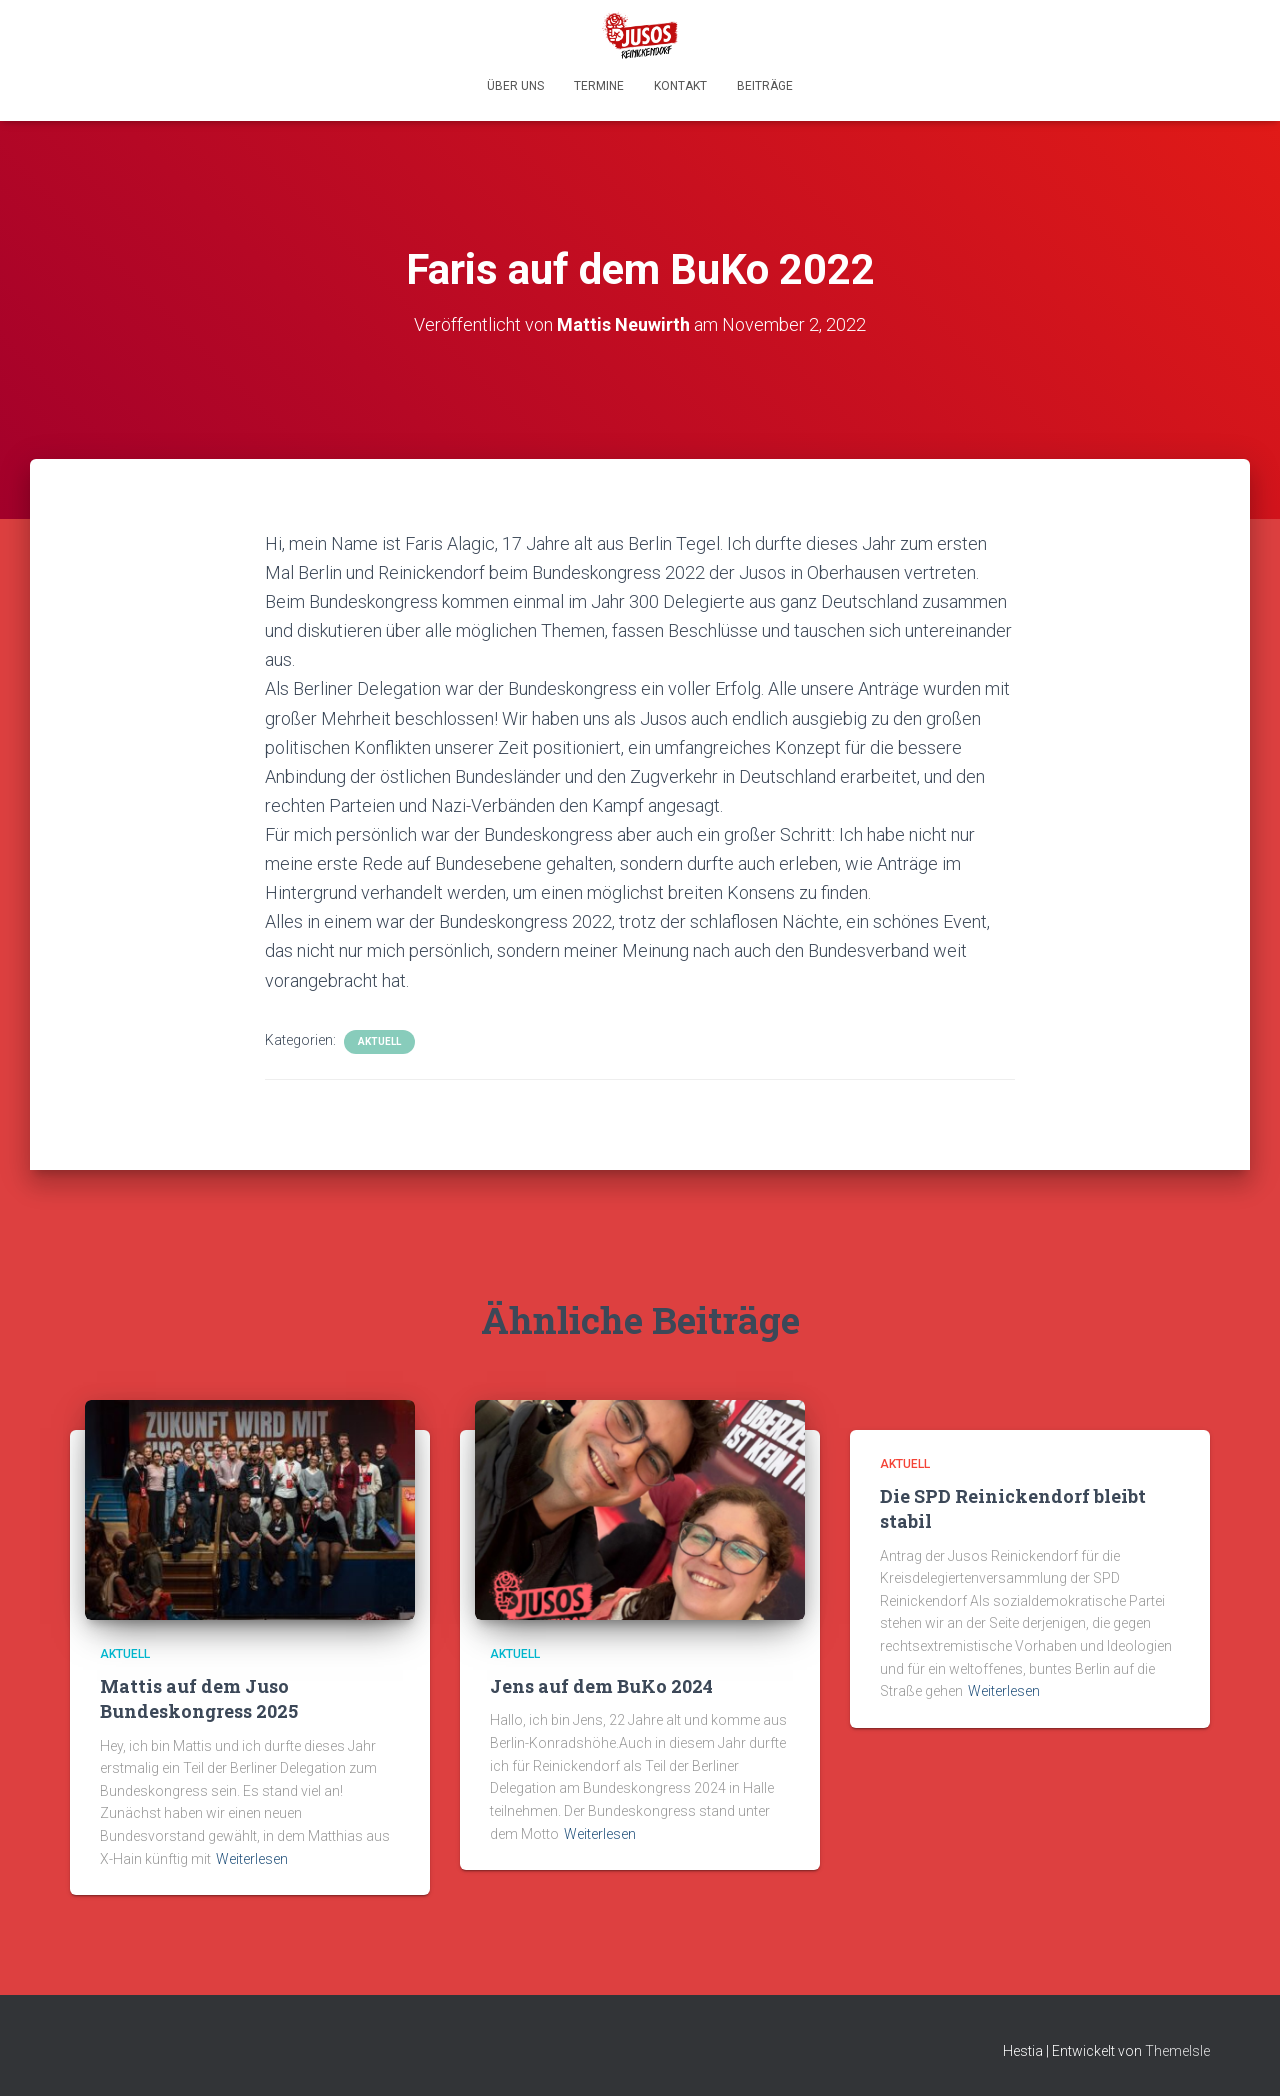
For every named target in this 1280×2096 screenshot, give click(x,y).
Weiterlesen (252, 1859)
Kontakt (680, 86)
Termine (599, 86)
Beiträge (765, 86)
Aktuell (379, 1041)
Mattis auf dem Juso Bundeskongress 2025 (199, 1698)
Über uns (515, 86)
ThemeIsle (1177, 2051)
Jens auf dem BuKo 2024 (601, 1686)
